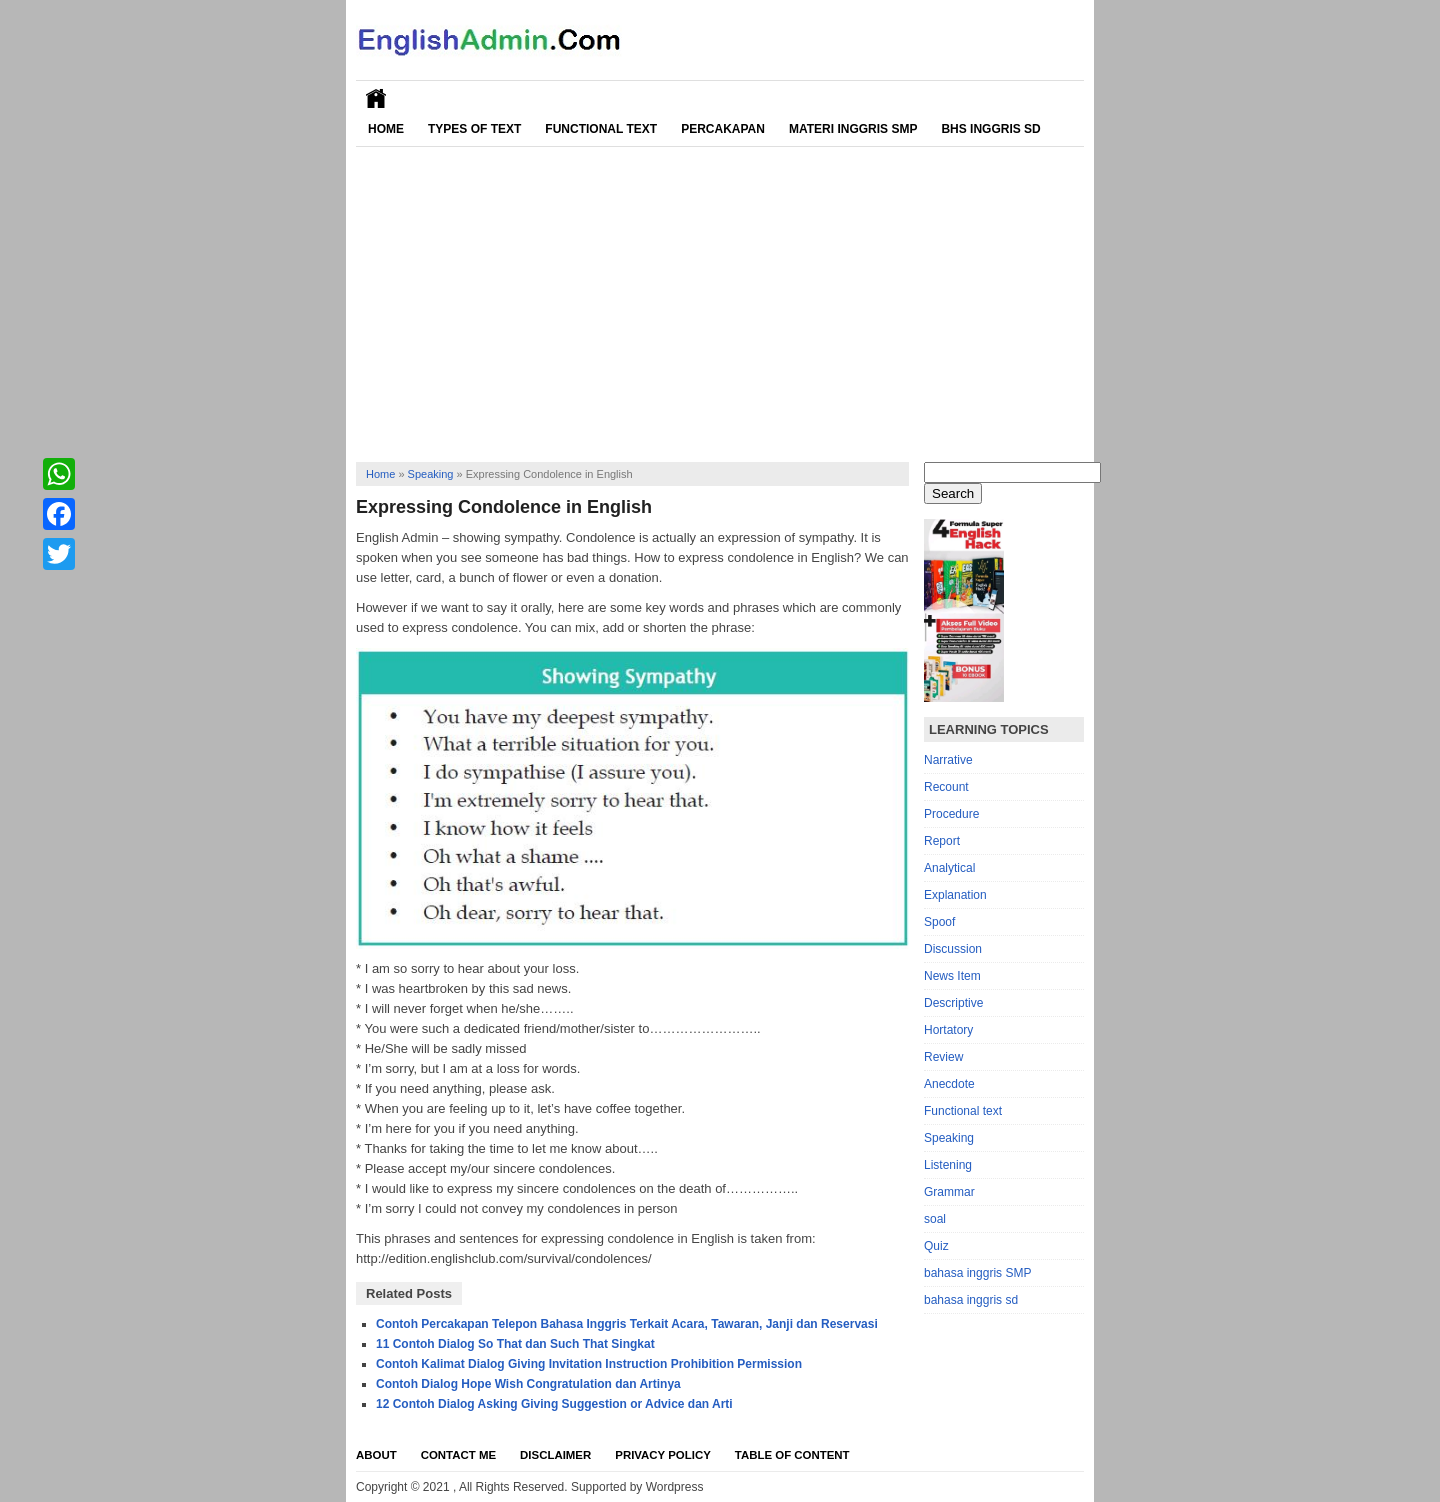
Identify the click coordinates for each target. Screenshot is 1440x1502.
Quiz (936, 1246)
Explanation (955, 895)
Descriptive (953, 1003)
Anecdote (949, 1084)
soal (935, 1219)
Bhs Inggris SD (990, 129)
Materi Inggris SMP (853, 129)
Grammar (949, 1192)
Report (942, 841)
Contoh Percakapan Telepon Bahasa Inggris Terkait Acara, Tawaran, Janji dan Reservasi (627, 1324)
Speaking (431, 474)
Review (943, 1057)
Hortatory (948, 1030)
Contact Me (458, 1455)
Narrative (948, 760)
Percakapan (723, 129)
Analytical (949, 868)
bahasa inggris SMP (977, 1273)
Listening (948, 1165)
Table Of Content (792, 1455)
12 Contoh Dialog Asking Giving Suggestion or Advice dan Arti (554, 1404)
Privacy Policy (663, 1455)
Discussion (953, 949)
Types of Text (474, 129)
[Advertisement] (720, 297)
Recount (946, 787)
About (376, 1455)
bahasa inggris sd (971, 1300)
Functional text (963, 1111)
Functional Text (601, 129)
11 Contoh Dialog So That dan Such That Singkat (515, 1344)
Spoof (939, 922)
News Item (952, 976)
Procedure (951, 814)
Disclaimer (555, 1455)
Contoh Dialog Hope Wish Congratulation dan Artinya (528, 1384)
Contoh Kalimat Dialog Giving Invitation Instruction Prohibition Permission (589, 1364)
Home (386, 129)
